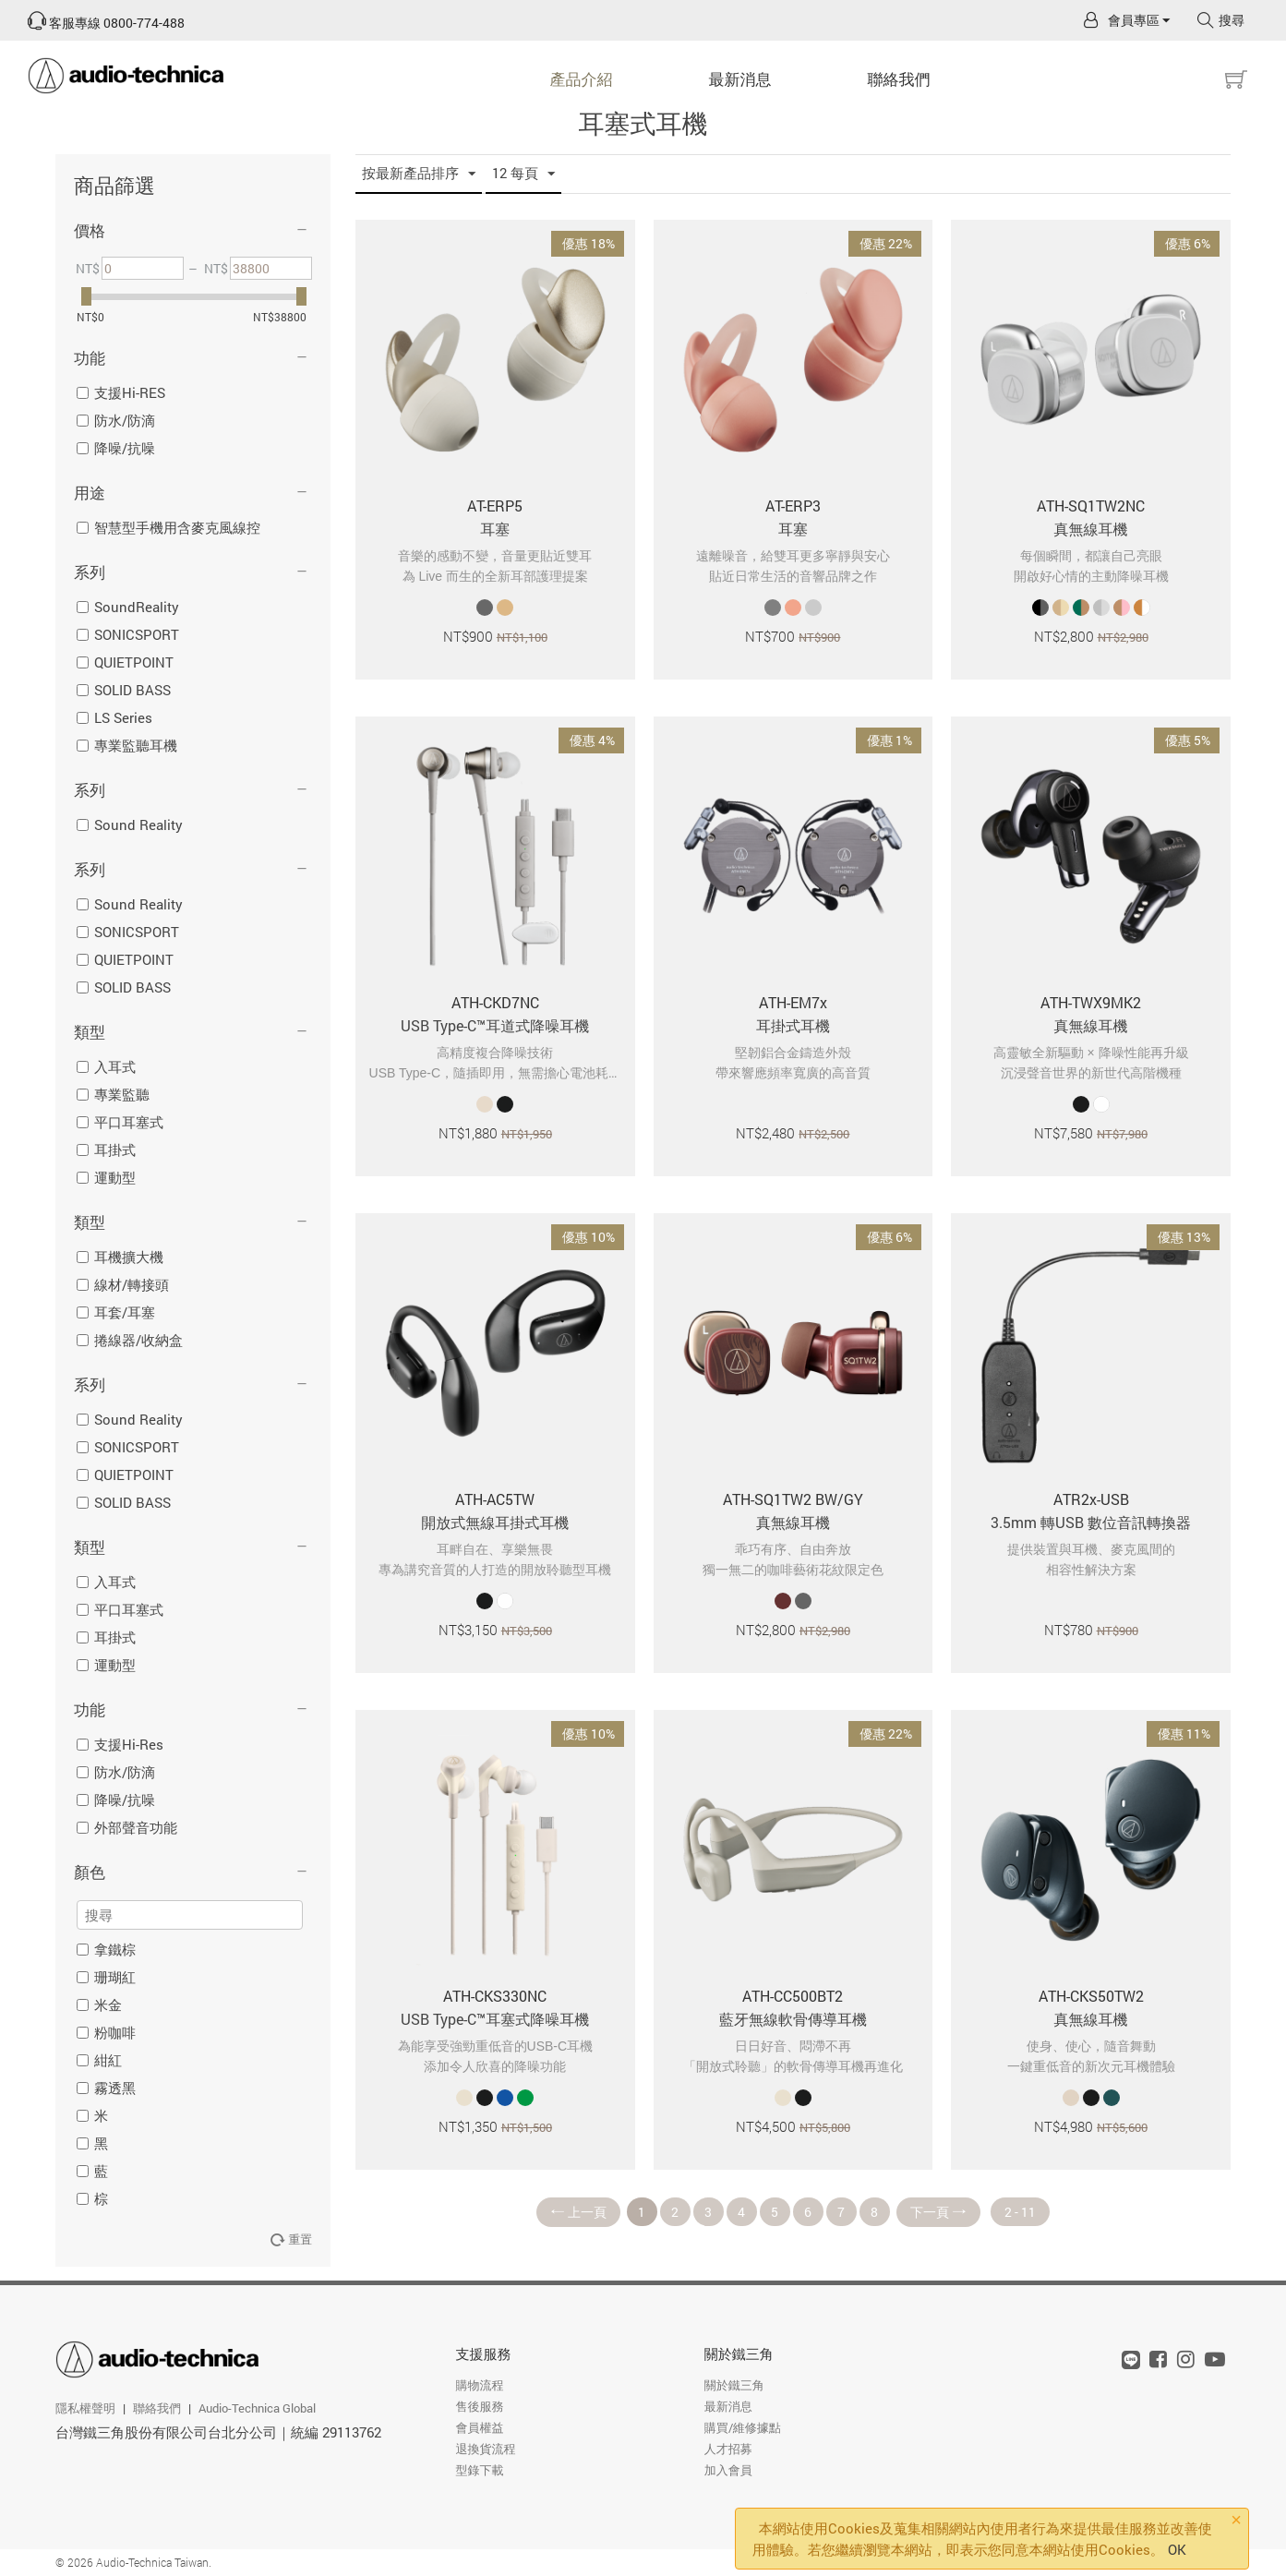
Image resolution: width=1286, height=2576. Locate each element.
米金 (99, 2004)
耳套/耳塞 (116, 1312)
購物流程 (479, 2385)
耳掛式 (106, 1149)
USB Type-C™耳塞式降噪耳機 (495, 2018)
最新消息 (740, 79)
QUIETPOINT (125, 662)
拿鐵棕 (106, 1949)
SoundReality (128, 606)
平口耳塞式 (120, 1122)
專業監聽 (113, 1094)
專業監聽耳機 (127, 745)
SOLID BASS (124, 689)
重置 (291, 2239)
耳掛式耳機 (793, 1025)
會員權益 (479, 2427)
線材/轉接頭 (123, 1284)
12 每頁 (523, 173)
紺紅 (99, 2060)
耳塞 (495, 528)
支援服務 (483, 2353)
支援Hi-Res (120, 1744)
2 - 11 (1020, 2212)
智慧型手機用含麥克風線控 (168, 527)
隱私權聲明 (85, 2408)
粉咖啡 (106, 2032)
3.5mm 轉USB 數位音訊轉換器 (1091, 1522)
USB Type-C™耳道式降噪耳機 (495, 1025)
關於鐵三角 (739, 2353)
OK (1177, 2549)
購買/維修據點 (742, 2427)
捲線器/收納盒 (130, 1339)
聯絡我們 (899, 79)
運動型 (106, 1177)
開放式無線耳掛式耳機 (495, 1522)
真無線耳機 (1091, 528)
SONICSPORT (128, 634)
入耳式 (106, 1066)
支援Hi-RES (121, 392)
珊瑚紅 (106, 1977)
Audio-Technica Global (257, 2408)
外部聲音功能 (127, 1827)
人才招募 (728, 2448)
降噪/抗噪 (116, 448)
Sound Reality (130, 824)
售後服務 (479, 2406)
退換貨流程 (485, 2448)
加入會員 (728, 2470)
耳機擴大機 (120, 1256)
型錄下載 (479, 2470)
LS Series (114, 717)
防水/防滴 (116, 420)
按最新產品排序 (418, 173)
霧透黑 (106, 2087)
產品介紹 (581, 79)
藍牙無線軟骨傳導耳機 (793, 2018)
